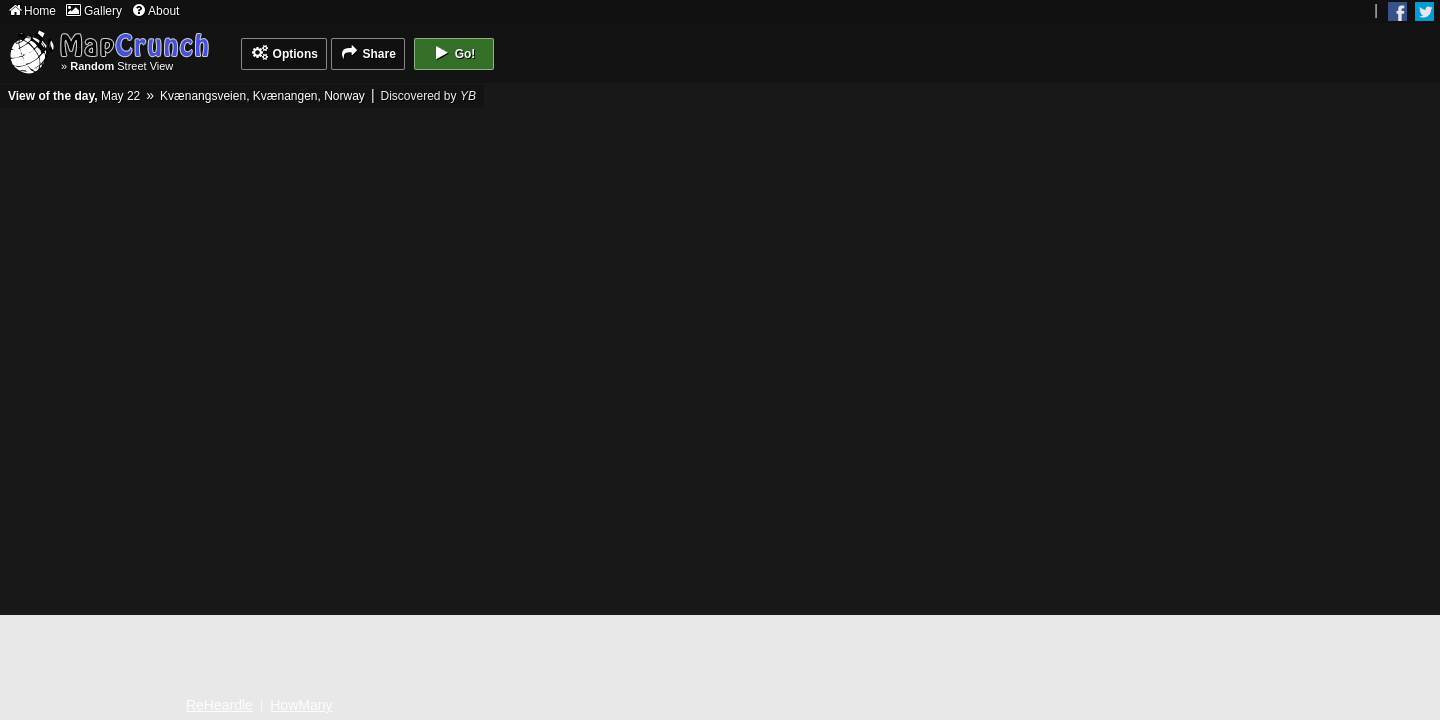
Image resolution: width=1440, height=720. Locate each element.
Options (284, 53)
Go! (453, 53)
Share (368, 53)
